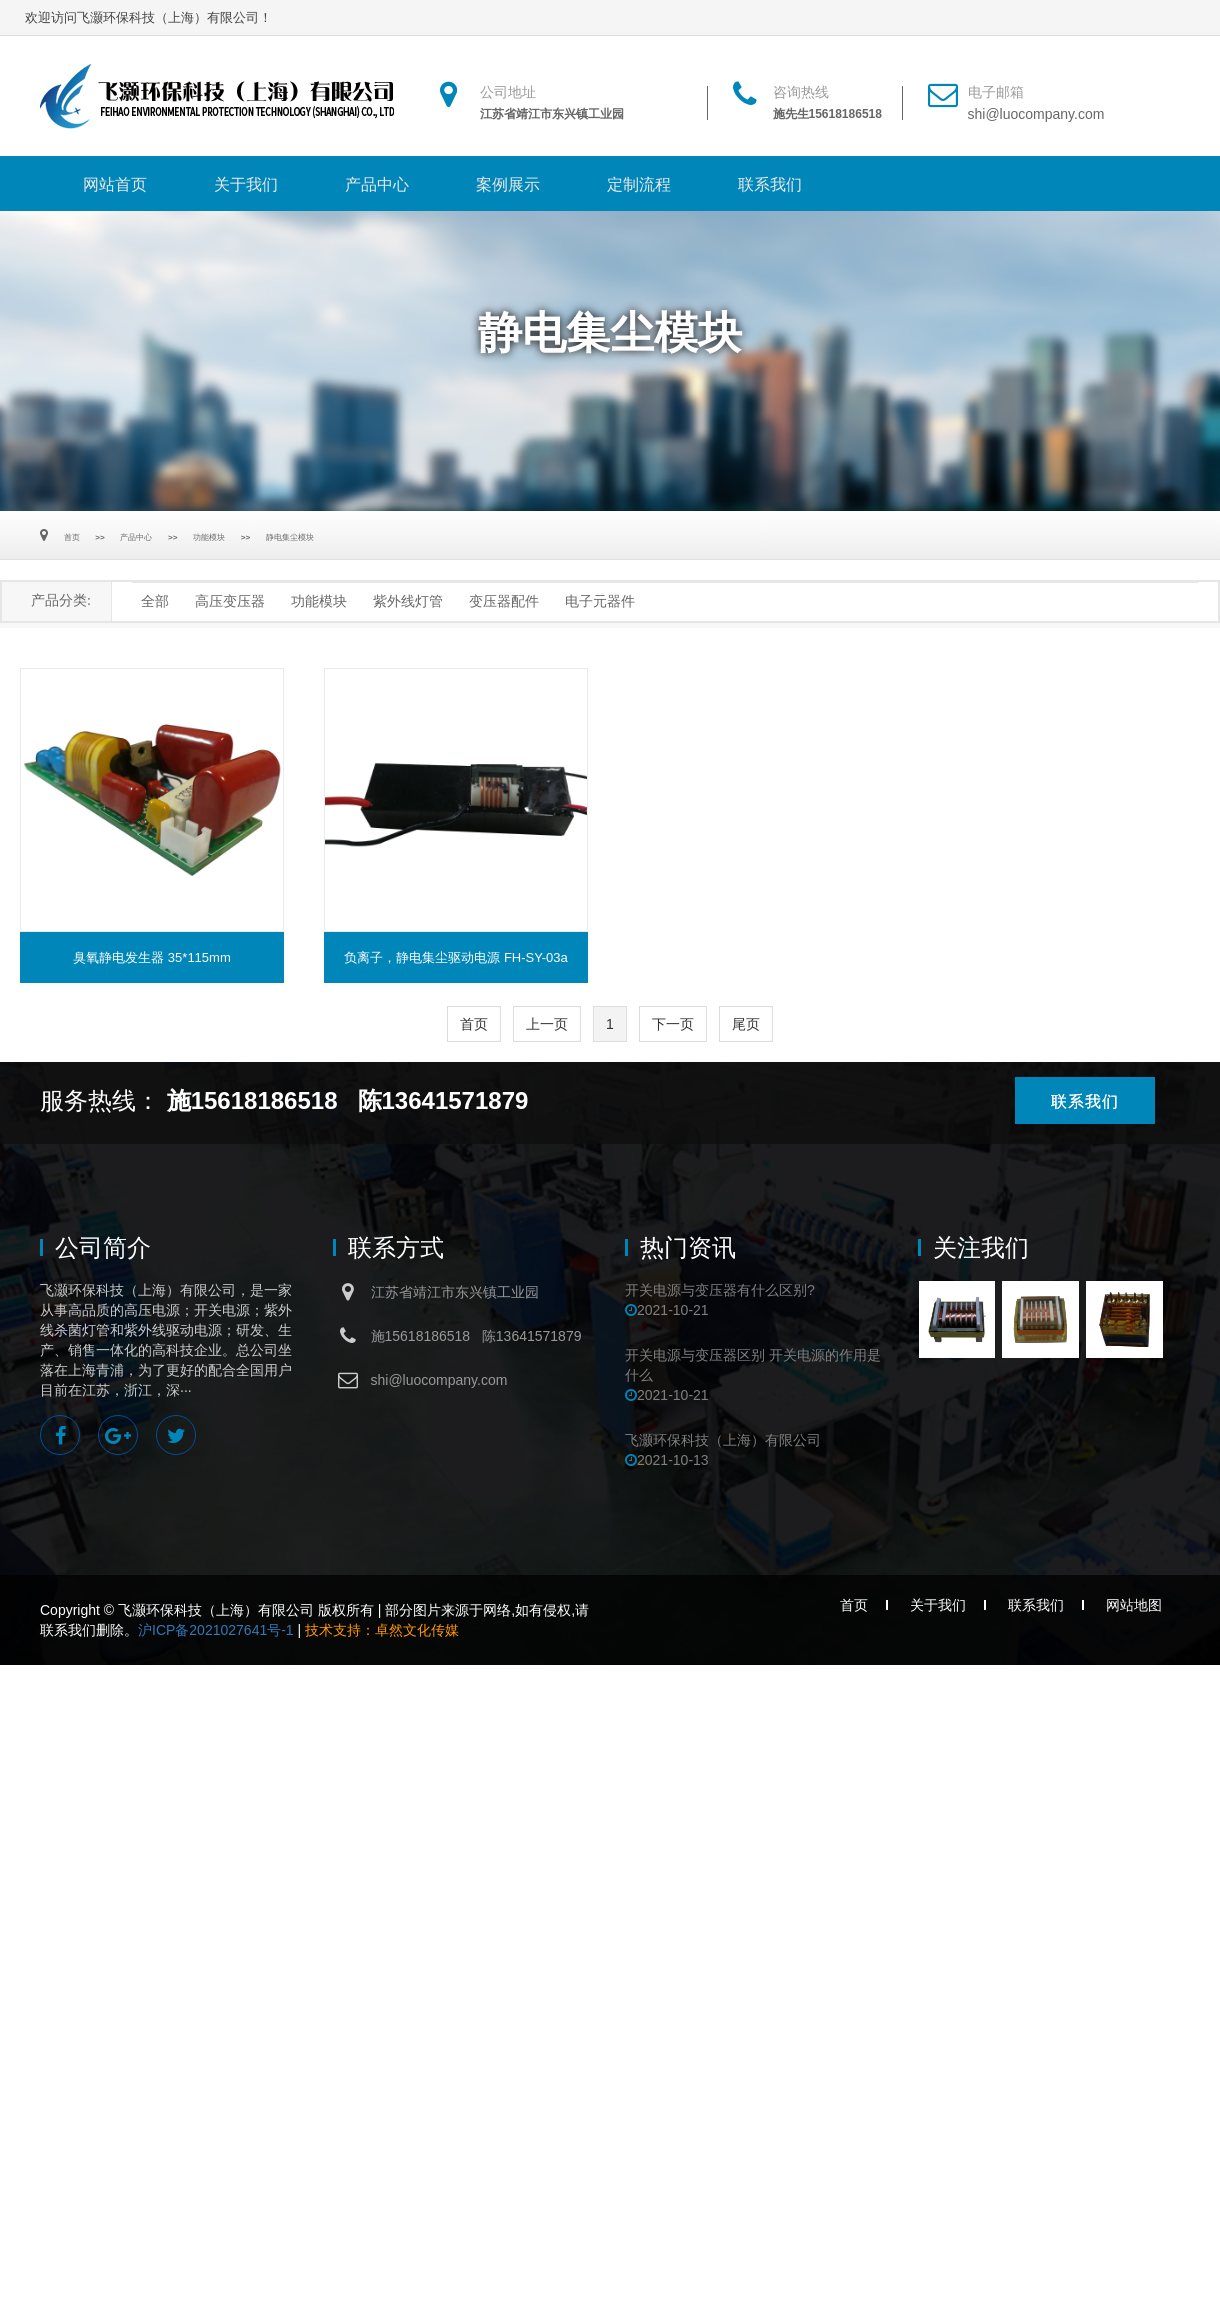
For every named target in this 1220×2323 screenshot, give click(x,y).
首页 (72, 537)
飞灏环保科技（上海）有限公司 (723, 1440)
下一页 (673, 1024)
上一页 (547, 1024)
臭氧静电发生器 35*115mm (151, 957)
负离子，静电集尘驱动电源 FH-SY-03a (455, 957)
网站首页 (115, 184)
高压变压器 (230, 601)
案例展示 (508, 184)
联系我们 (770, 184)
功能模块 (209, 537)
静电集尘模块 (290, 537)
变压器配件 (504, 601)
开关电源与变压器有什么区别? (720, 1290)
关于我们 (246, 184)
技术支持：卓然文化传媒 (382, 1630)
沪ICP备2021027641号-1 (216, 1630)
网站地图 (1134, 1605)
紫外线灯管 (408, 601)
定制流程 (639, 184)
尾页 (746, 1024)
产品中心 (377, 184)
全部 (155, 601)
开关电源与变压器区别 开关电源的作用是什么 (753, 1365)
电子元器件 (600, 601)
